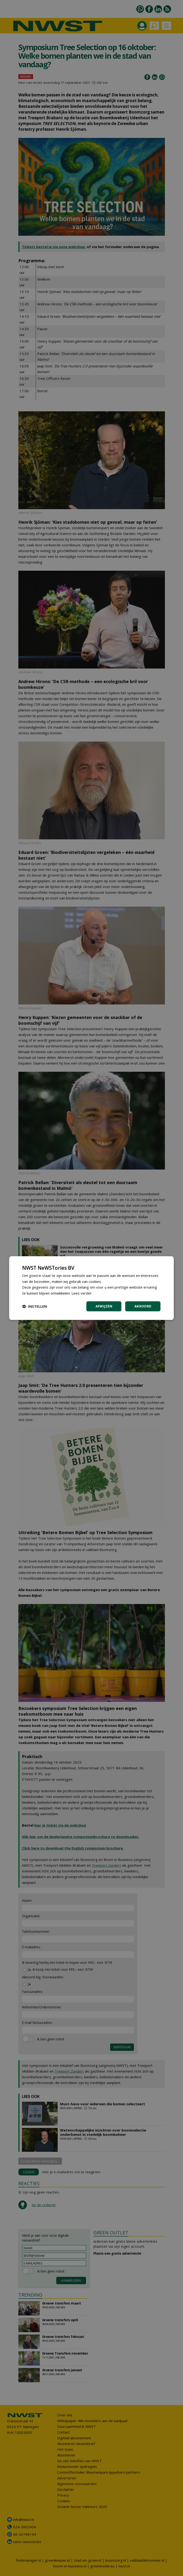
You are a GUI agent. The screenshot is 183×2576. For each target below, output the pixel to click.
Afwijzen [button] (104, 1306)
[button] (34, 1306)
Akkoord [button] (143, 1306)
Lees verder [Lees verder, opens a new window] (81, 1293)
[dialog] (91, 1288)
